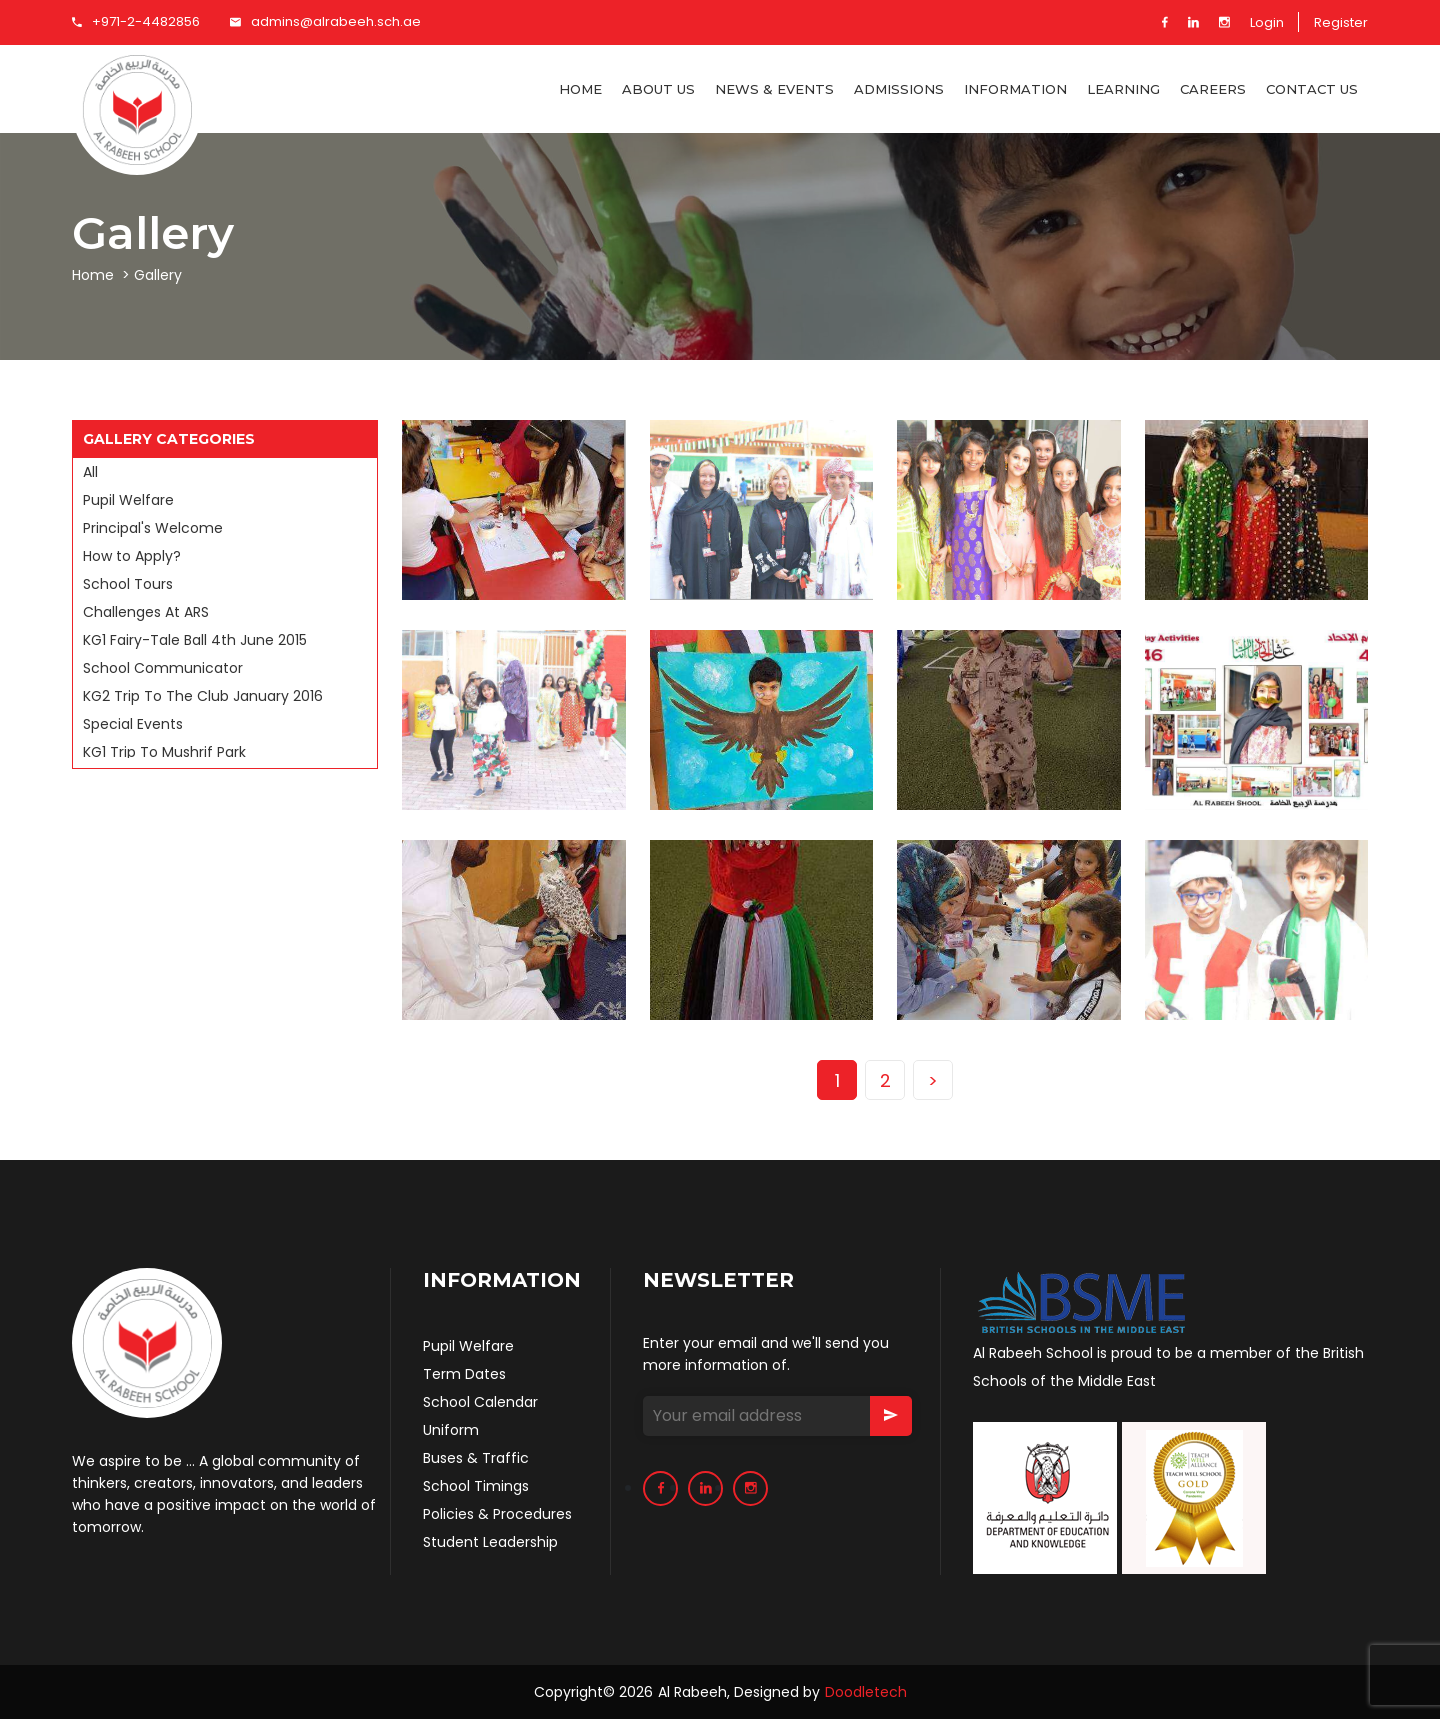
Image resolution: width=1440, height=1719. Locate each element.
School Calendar (480, 1402)
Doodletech (866, 1692)
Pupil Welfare (128, 500)
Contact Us (1312, 89)
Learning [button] (1123, 89)
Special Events (133, 724)
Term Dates (464, 1374)
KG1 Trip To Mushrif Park (164, 752)
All (90, 472)
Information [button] (1015, 89)
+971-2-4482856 (136, 21)
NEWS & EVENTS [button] (774, 89)
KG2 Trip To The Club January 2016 (203, 696)
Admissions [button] (899, 89)
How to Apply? (132, 556)
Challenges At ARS (146, 612)
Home (580, 89)
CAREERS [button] (1213, 89)
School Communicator (163, 668)
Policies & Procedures (497, 1514)
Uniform (451, 1430)
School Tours (128, 584)
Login (1267, 22)
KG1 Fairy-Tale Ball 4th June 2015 (195, 640)
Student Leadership (490, 1542)
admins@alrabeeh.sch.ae (325, 21)
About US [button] (658, 89)
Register (1341, 22)
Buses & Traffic (476, 1458)
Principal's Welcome (153, 528)
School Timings (476, 1486)
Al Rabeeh (692, 1692)
